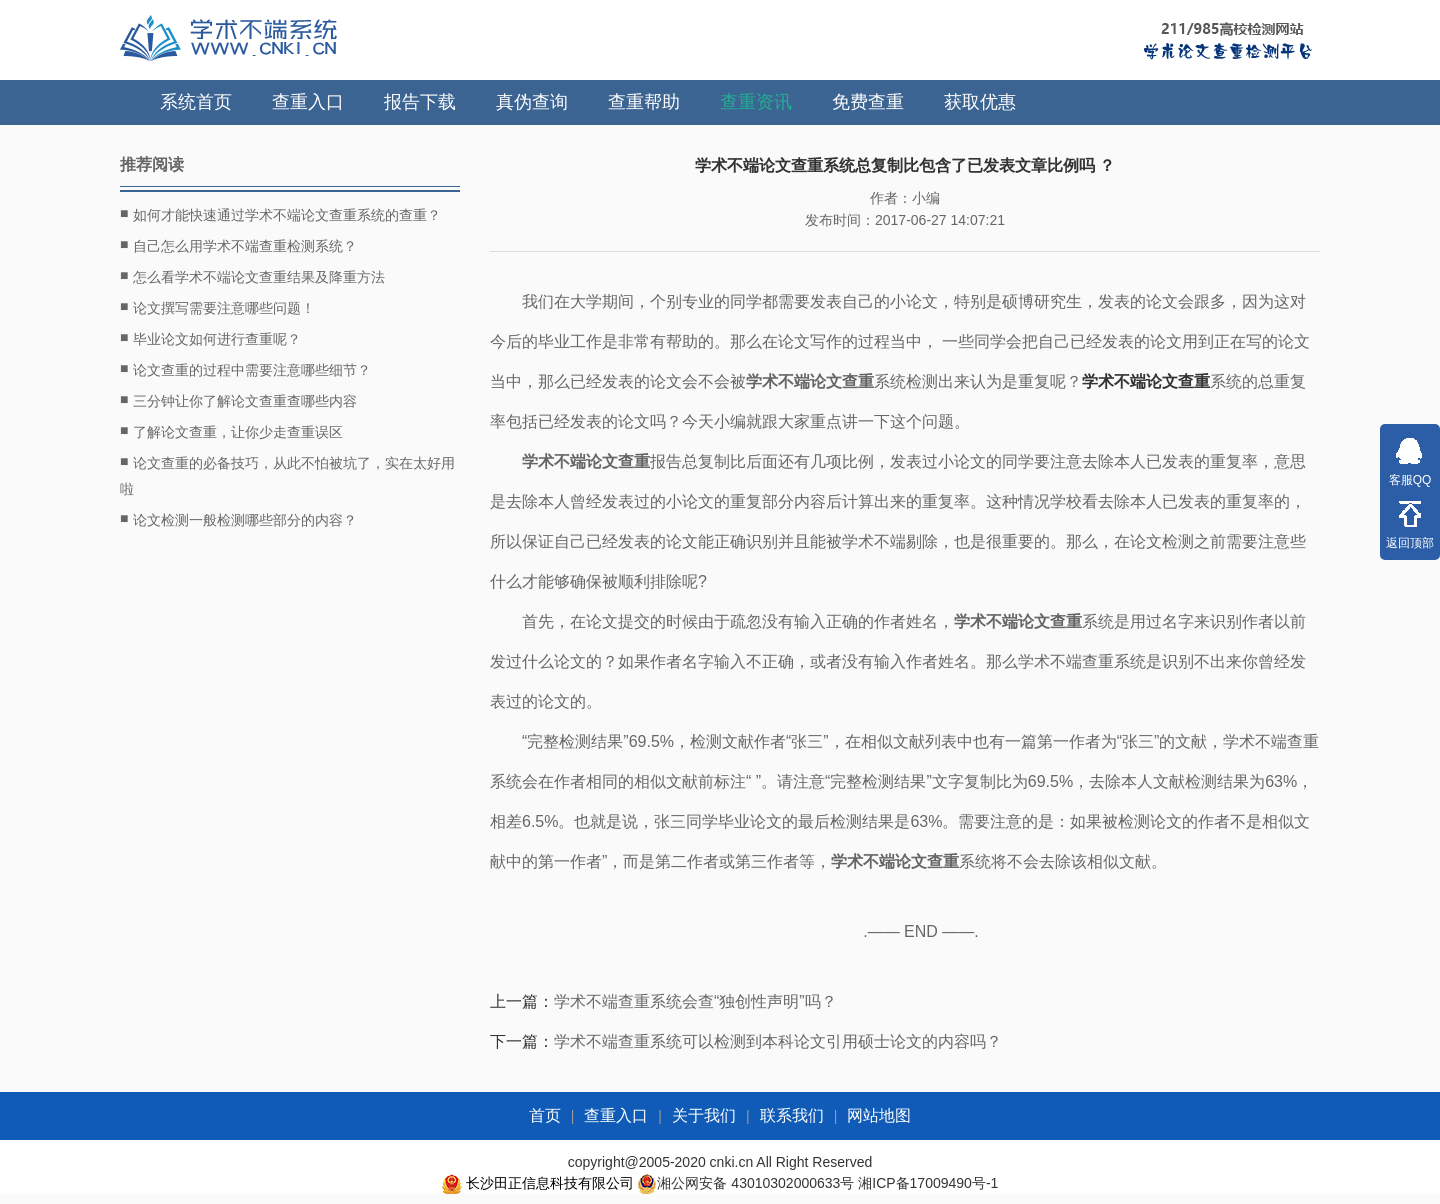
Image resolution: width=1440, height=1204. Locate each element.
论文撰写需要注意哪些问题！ (217, 307)
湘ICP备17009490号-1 (928, 1183)
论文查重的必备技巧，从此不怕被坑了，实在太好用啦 (287, 473)
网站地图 (879, 1115)
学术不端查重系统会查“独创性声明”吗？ (695, 1001)
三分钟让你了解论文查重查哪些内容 (238, 400)
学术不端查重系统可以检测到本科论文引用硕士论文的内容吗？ (778, 1041)
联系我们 (792, 1115)
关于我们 (704, 1115)
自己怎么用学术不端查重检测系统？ (238, 245)
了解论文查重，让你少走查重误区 (231, 431)
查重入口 (308, 102)
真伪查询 (532, 102)
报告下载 (420, 102)
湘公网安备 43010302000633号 (755, 1183)
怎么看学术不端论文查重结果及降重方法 (252, 276)
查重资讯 (756, 102)
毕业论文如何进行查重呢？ (210, 338)
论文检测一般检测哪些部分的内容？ (238, 519)
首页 (545, 1115)
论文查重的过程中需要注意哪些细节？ (245, 369)
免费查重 (868, 102)
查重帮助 (644, 102)
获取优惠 (980, 102)
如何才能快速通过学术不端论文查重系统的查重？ (280, 214)
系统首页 (196, 102)
